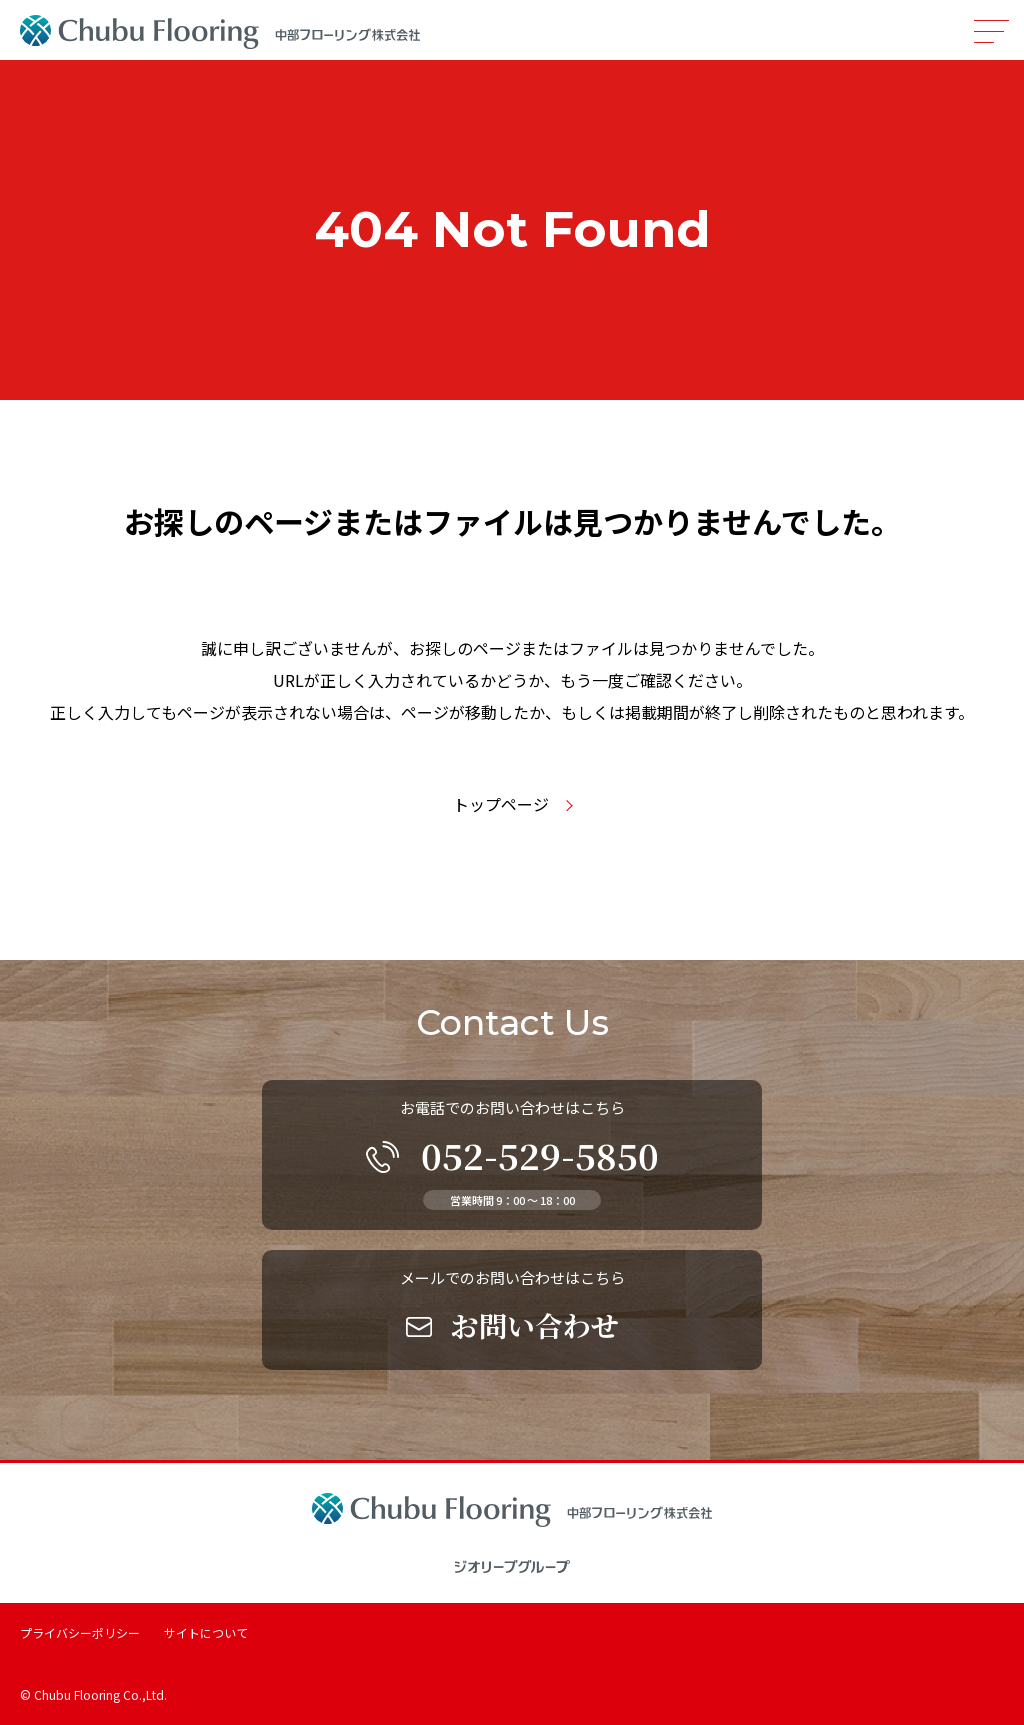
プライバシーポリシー (80, 1632)
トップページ (501, 804)
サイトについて (206, 1632)
